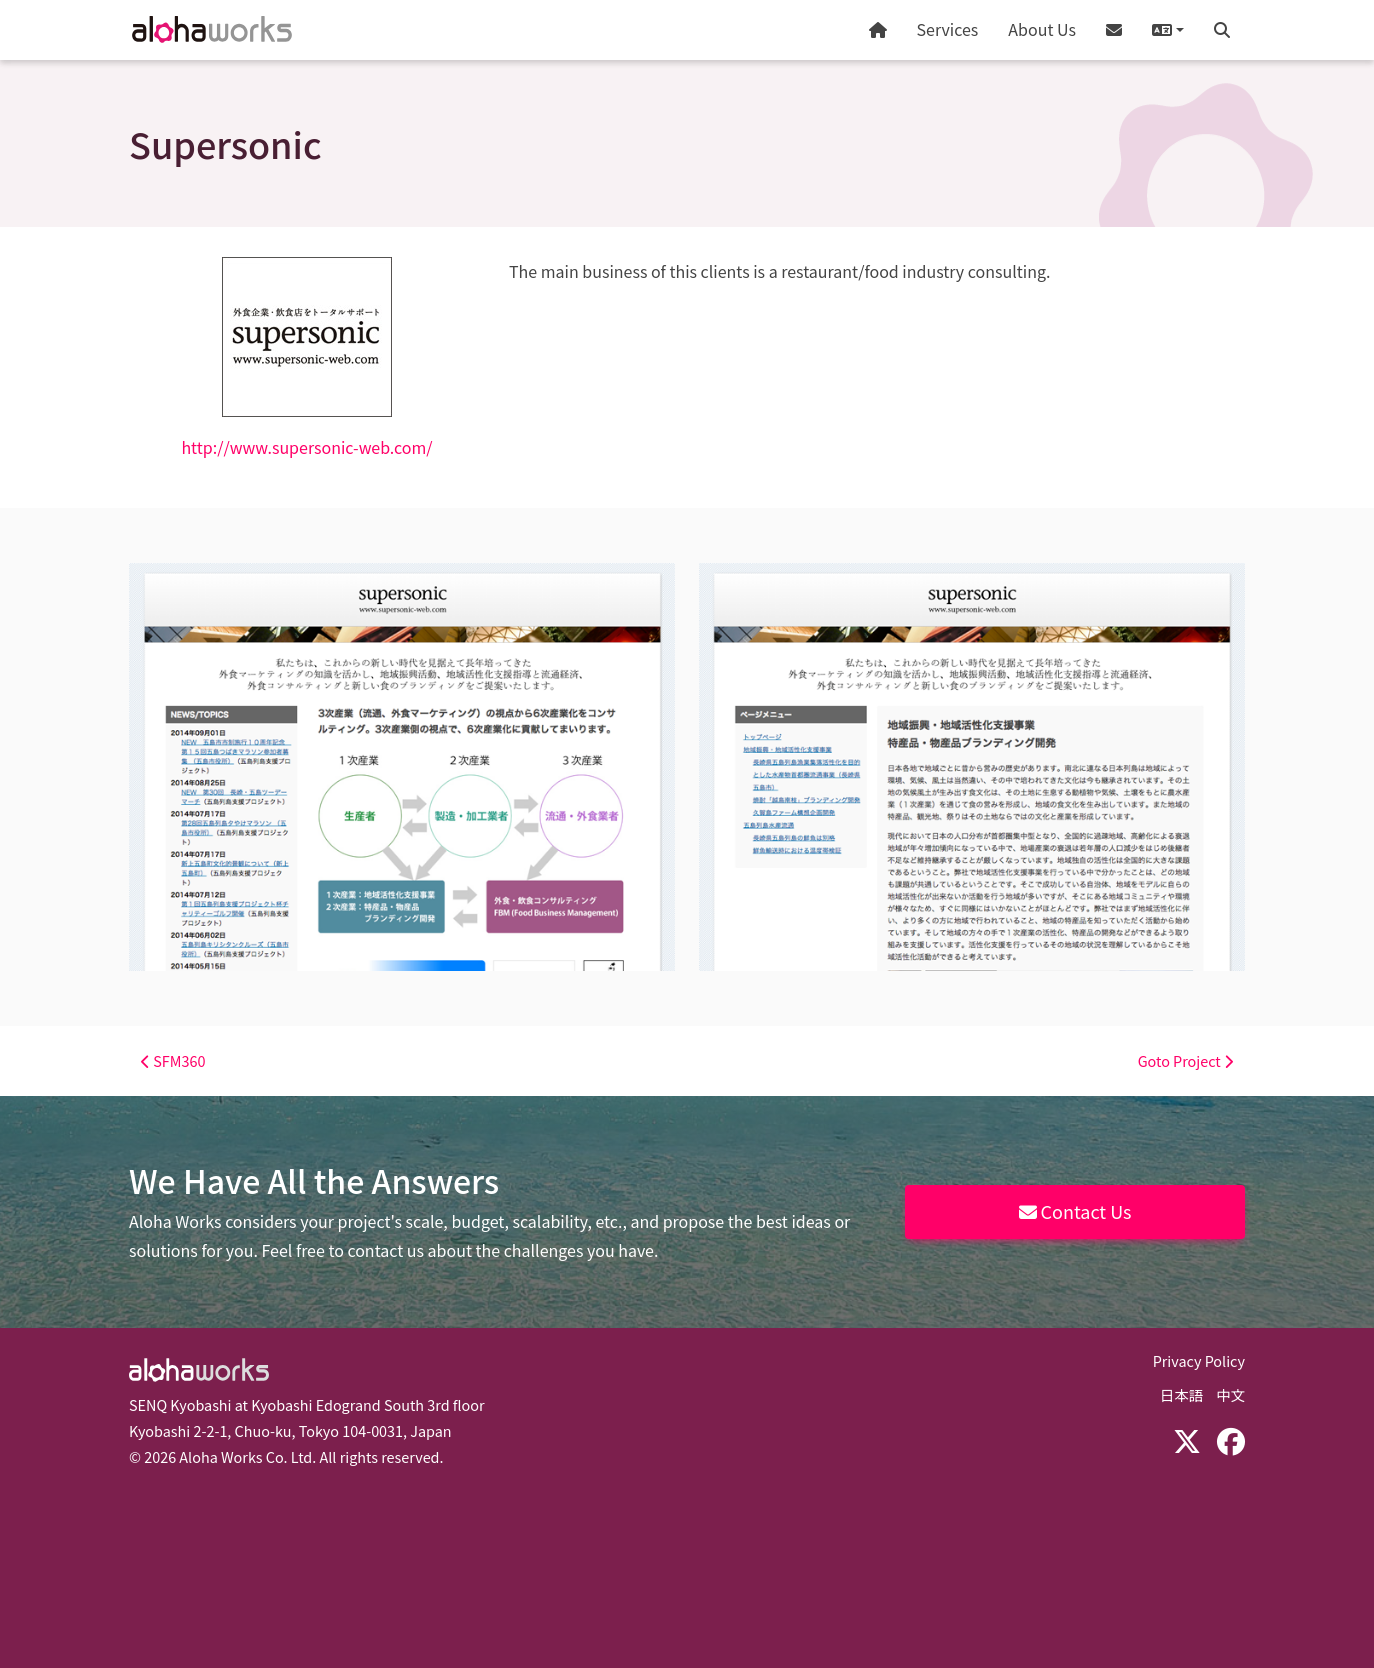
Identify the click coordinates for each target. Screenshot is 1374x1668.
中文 (1230, 1394)
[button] (1168, 30)
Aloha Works (199, 1370)
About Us (1042, 29)
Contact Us (1075, 1211)
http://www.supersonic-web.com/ (306, 447)
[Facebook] (1231, 1440)
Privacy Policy (1199, 1360)
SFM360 (173, 1060)
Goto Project (1185, 1060)
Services (948, 29)
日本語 (1181, 1394)
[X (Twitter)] (1187, 1440)
